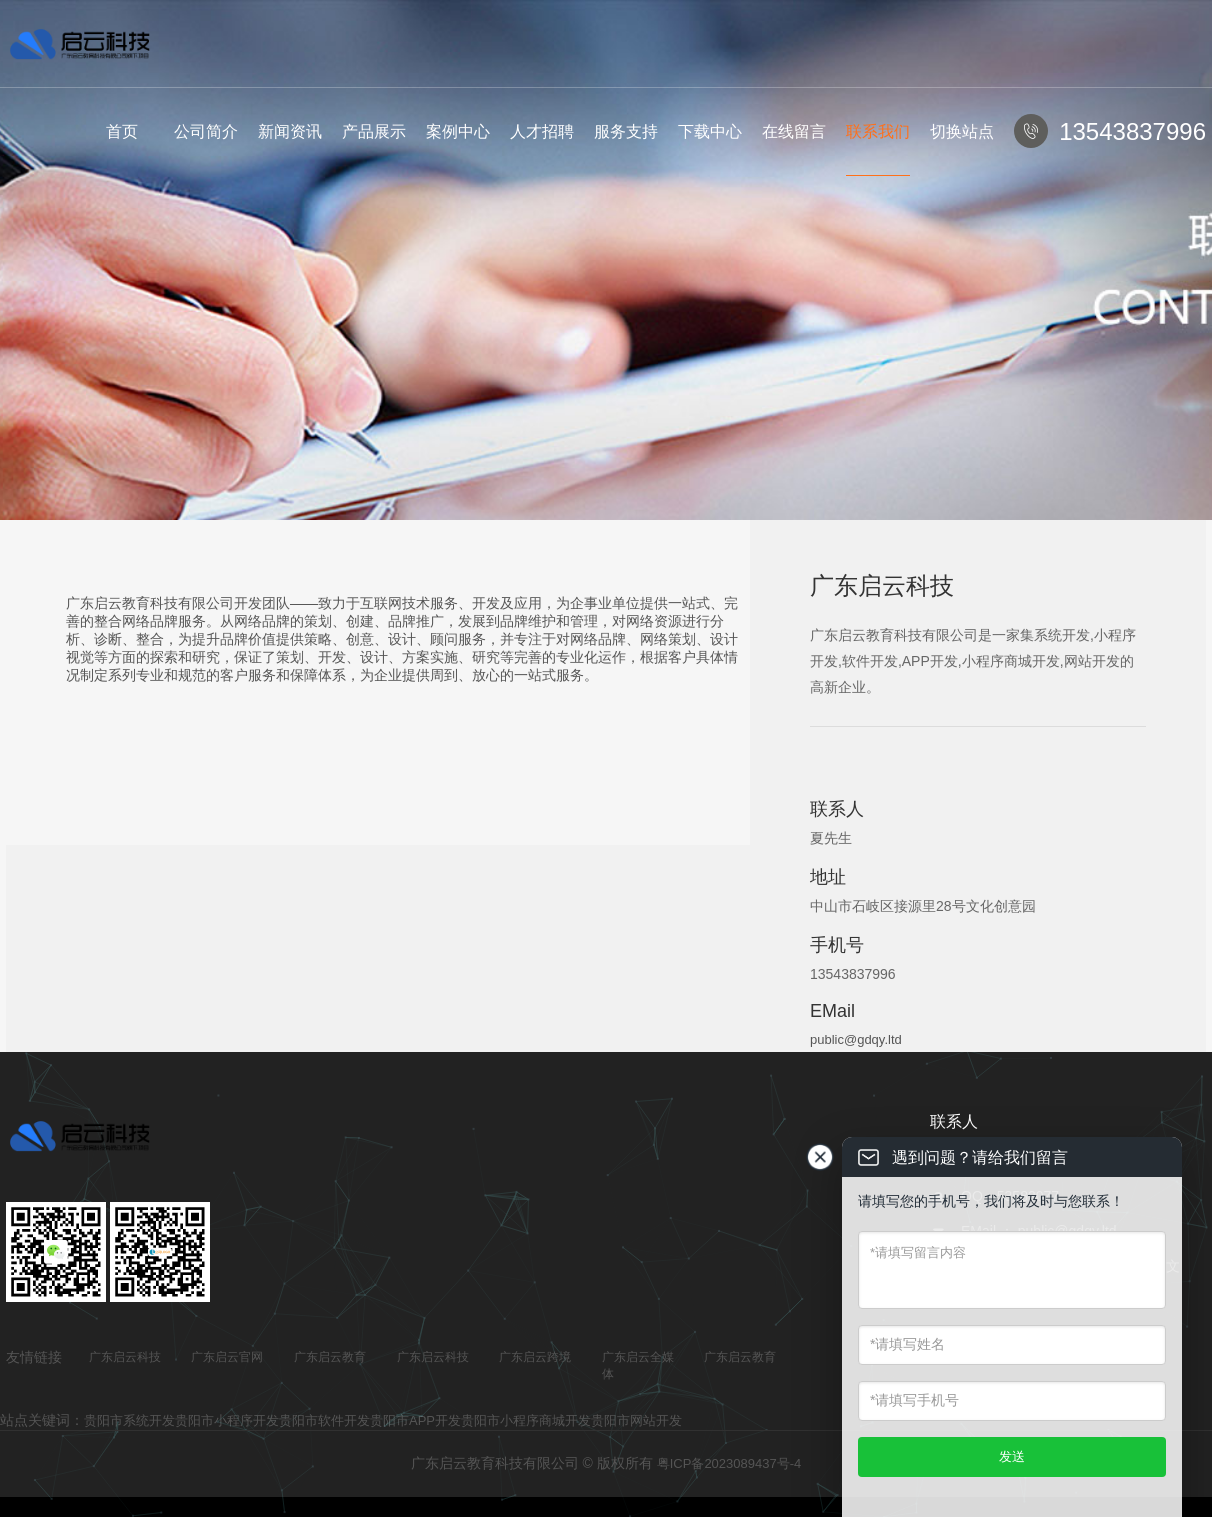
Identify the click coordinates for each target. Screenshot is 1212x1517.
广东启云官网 (227, 1357)
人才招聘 (542, 131)
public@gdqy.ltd (856, 1039)
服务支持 (626, 131)
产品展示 (374, 131)
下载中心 (710, 131)
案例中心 (458, 131)
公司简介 (206, 131)
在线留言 (794, 131)
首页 (122, 131)
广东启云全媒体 (638, 1365)
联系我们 (878, 131)
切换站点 (962, 131)
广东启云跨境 (535, 1357)
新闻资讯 (290, 131)
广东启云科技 (125, 1357)
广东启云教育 (330, 1357)
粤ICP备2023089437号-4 (729, 1463)
